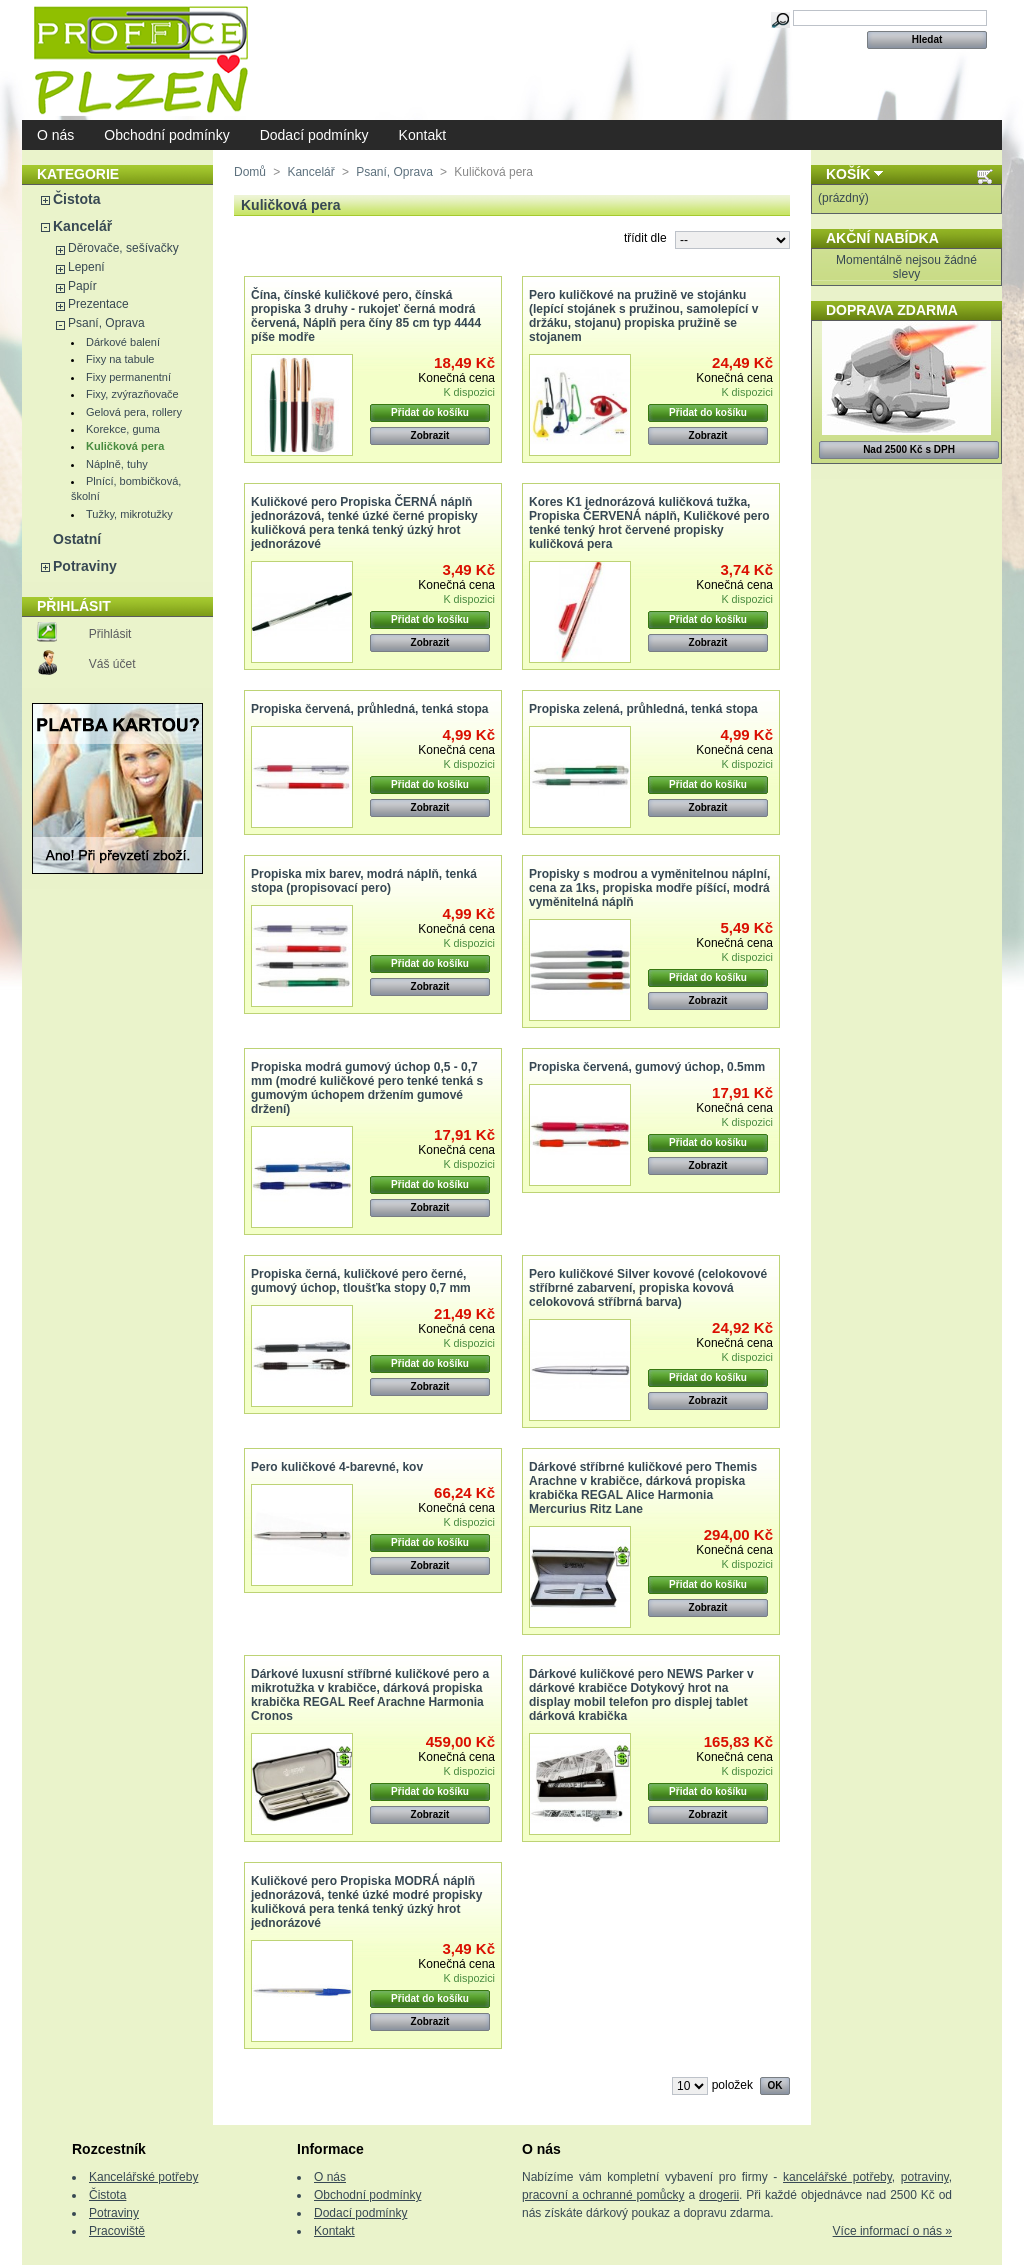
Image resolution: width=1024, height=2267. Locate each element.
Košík (848, 174)
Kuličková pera (125, 446)
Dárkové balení (123, 342)
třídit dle (645, 238)
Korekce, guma (123, 429)
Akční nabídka (882, 238)
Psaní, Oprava (106, 323)
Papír (82, 286)
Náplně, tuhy (117, 464)
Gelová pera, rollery (134, 412)
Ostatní (77, 539)
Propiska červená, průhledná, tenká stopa (369, 709)
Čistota (76, 199)
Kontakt (422, 135)
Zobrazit (430, 435)
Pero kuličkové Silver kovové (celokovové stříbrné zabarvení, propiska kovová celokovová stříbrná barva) (648, 1288)
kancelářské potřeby (837, 2177)
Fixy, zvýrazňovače (132, 394)
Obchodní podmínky (166, 135)
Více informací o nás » (892, 2231)
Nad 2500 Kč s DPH (909, 449)
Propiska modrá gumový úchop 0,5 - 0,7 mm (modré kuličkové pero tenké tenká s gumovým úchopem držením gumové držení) (367, 1088)
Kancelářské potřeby (143, 2177)
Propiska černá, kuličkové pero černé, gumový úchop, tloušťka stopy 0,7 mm (361, 1281)
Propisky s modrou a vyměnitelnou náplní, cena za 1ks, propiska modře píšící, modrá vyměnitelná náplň (649, 888)
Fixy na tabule (120, 359)
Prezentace (98, 304)
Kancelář (82, 226)
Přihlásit (110, 634)
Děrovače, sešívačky (123, 248)
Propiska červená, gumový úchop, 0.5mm (647, 1067)
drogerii (719, 2195)
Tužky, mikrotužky (129, 514)
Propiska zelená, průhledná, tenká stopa (643, 709)
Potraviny (85, 566)
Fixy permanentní (128, 377)
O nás (55, 135)
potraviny (925, 2177)
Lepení (86, 267)
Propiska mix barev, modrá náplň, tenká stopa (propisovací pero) (364, 881)
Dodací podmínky (314, 135)
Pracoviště (117, 2231)
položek (732, 2085)
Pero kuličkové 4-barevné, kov (337, 1467)
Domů (250, 172)
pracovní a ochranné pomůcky (603, 2195)
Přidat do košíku (430, 412)
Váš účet (112, 664)
